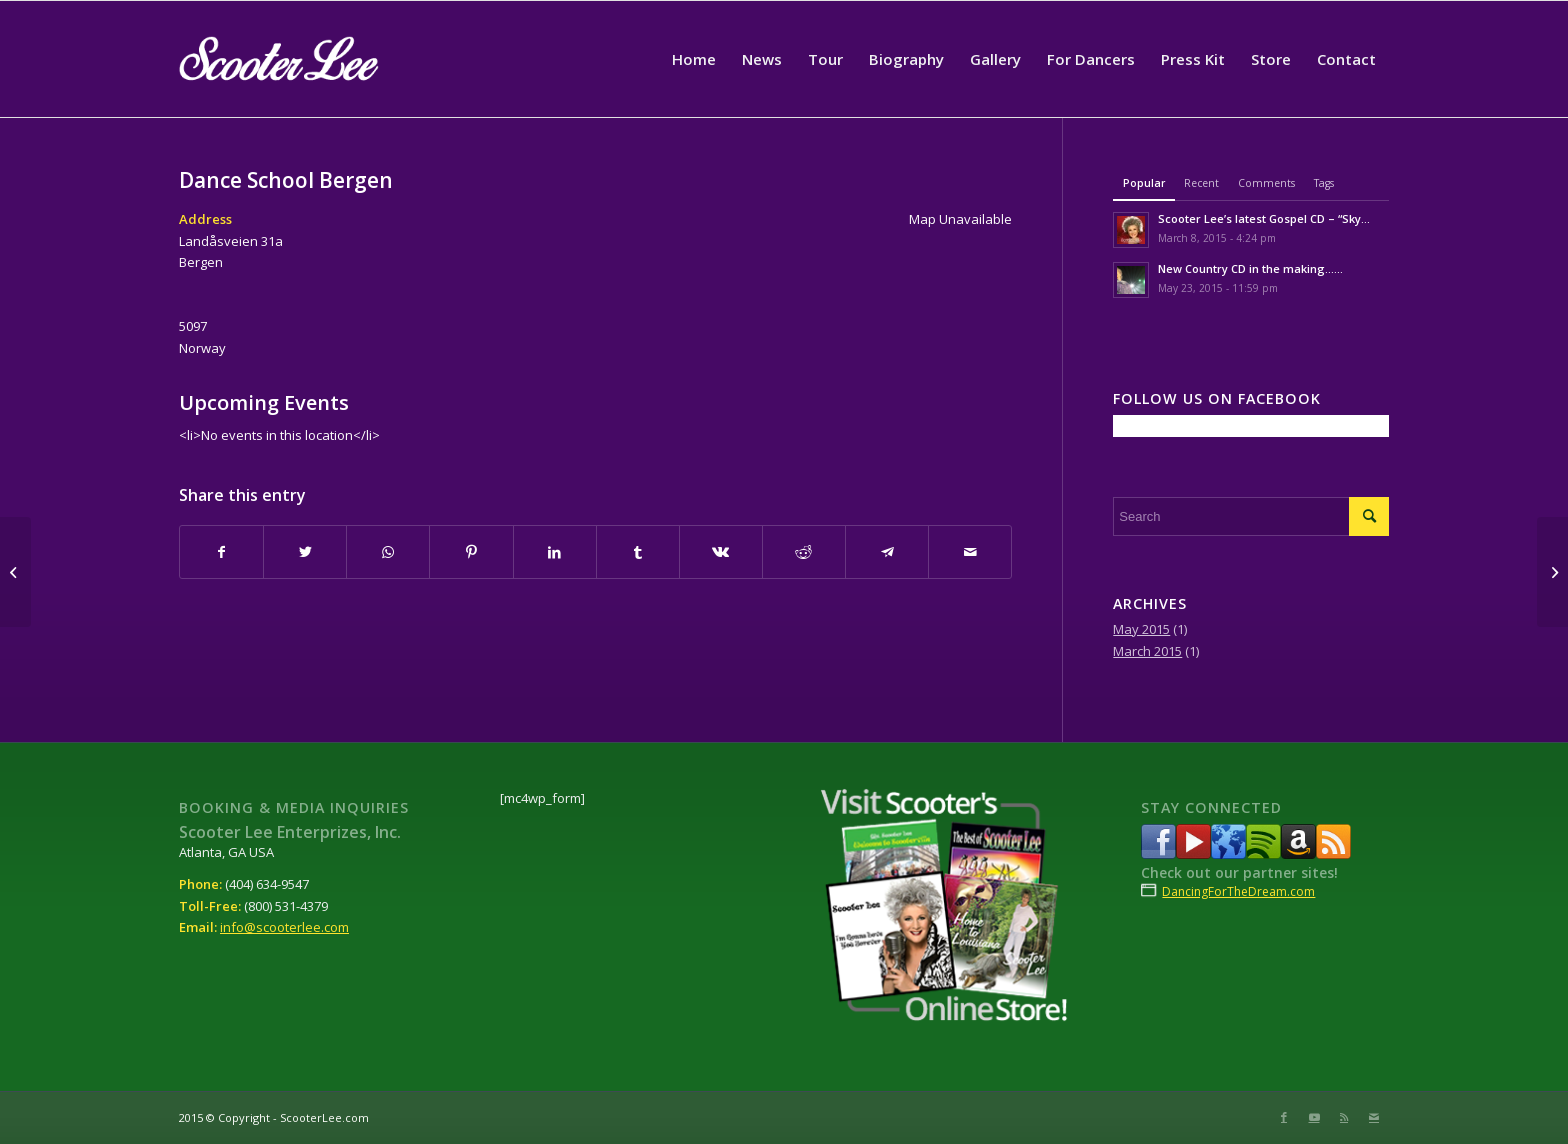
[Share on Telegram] (887, 552)
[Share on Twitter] (305, 552)
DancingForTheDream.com (1238, 891)
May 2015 (1141, 629)
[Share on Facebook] (221, 552)
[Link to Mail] (1374, 1117)
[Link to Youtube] (1314, 1117)
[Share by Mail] (970, 552)
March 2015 (1147, 651)
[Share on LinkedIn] (555, 552)
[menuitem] (694, 59)
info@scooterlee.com (284, 927)
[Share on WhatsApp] (388, 552)
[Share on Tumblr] (638, 552)
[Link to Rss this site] (1344, 1117)
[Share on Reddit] (804, 552)
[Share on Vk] (721, 552)
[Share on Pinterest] (471, 552)
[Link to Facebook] (1284, 1117)
